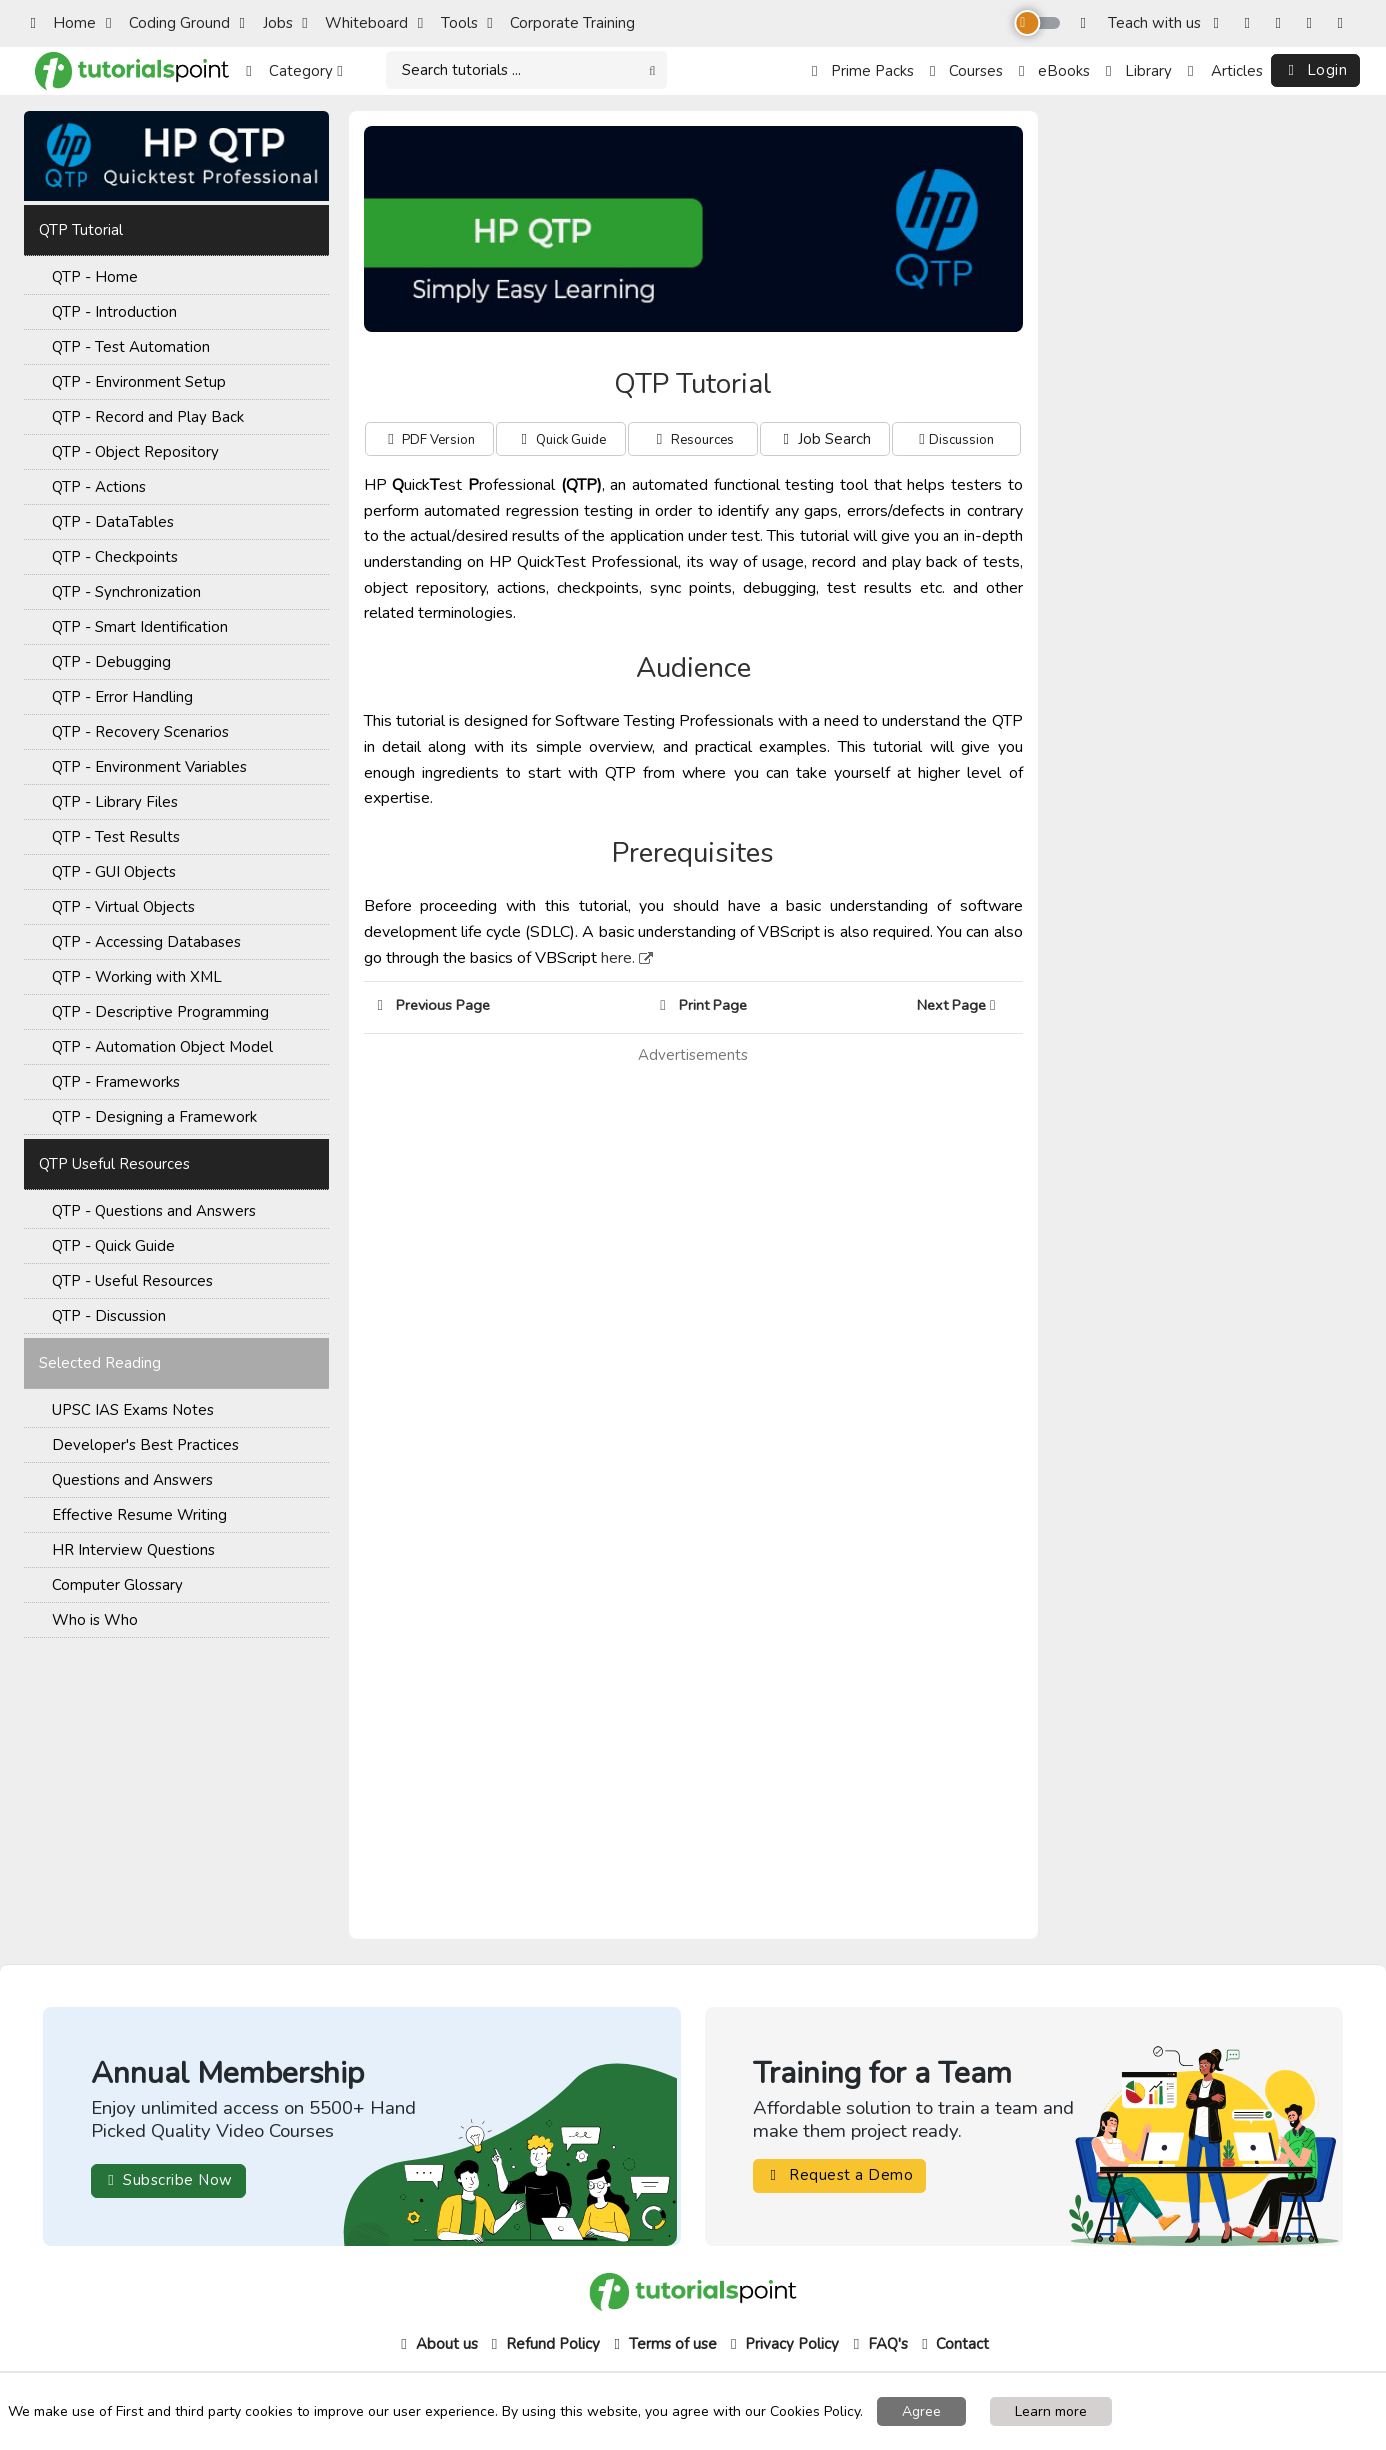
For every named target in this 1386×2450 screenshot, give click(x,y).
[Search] (526, 70)
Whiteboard (355, 23)
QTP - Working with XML (137, 977)
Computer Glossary (117, 1585)
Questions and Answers (132, 1480)
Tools (448, 23)
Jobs (266, 23)
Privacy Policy (782, 2344)
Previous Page (434, 1005)
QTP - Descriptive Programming (160, 1012)
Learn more (1051, 2411)
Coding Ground (168, 23)
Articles (1225, 71)
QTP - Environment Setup (139, 382)
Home (63, 23)
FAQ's (878, 2344)
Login (1316, 70)
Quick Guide (571, 440)
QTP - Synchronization (126, 592)
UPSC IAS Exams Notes (133, 1410)
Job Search (825, 439)
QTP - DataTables (113, 522)
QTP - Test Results (116, 837)
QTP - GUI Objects (114, 872)
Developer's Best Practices (145, 1445)
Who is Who (95, 1620)
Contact (953, 2344)
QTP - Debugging (111, 662)
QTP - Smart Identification (140, 627)
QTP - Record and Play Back (148, 417)
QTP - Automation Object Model (162, 1047)
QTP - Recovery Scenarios (140, 732)
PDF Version (438, 440)
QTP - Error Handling (122, 697)
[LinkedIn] (1344, 23)
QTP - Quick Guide (113, 1246)
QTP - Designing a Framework (154, 1117)
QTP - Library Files (115, 802)
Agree (921, 2411)
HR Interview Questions (133, 1550)
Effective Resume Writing (139, 1515)
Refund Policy (543, 2344)
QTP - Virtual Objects (123, 907)
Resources (702, 440)
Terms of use (663, 2344)
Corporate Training (561, 23)
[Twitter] (1282, 23)
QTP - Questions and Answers (154, 1211)
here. (618, 958)
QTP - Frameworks (116, 1082)
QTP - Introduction (114, 312)
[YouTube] (1313, 23)
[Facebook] (1220, 23)
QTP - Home (95, 277)
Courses (966, 71)
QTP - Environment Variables (149, 767)
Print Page (703, 1005)
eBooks (1054, 71)
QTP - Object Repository (135, 452)
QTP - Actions (99, 487)
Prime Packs (863, 71)
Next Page (962, 1005)
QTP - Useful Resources (132, 1281)
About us (437, 2344)
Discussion (961, 440)
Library (1139, 71)
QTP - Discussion (109, 1316)
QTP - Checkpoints (115, 557)
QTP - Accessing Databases (146, 942)
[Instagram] (1251, 23)
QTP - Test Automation (131, 347)
